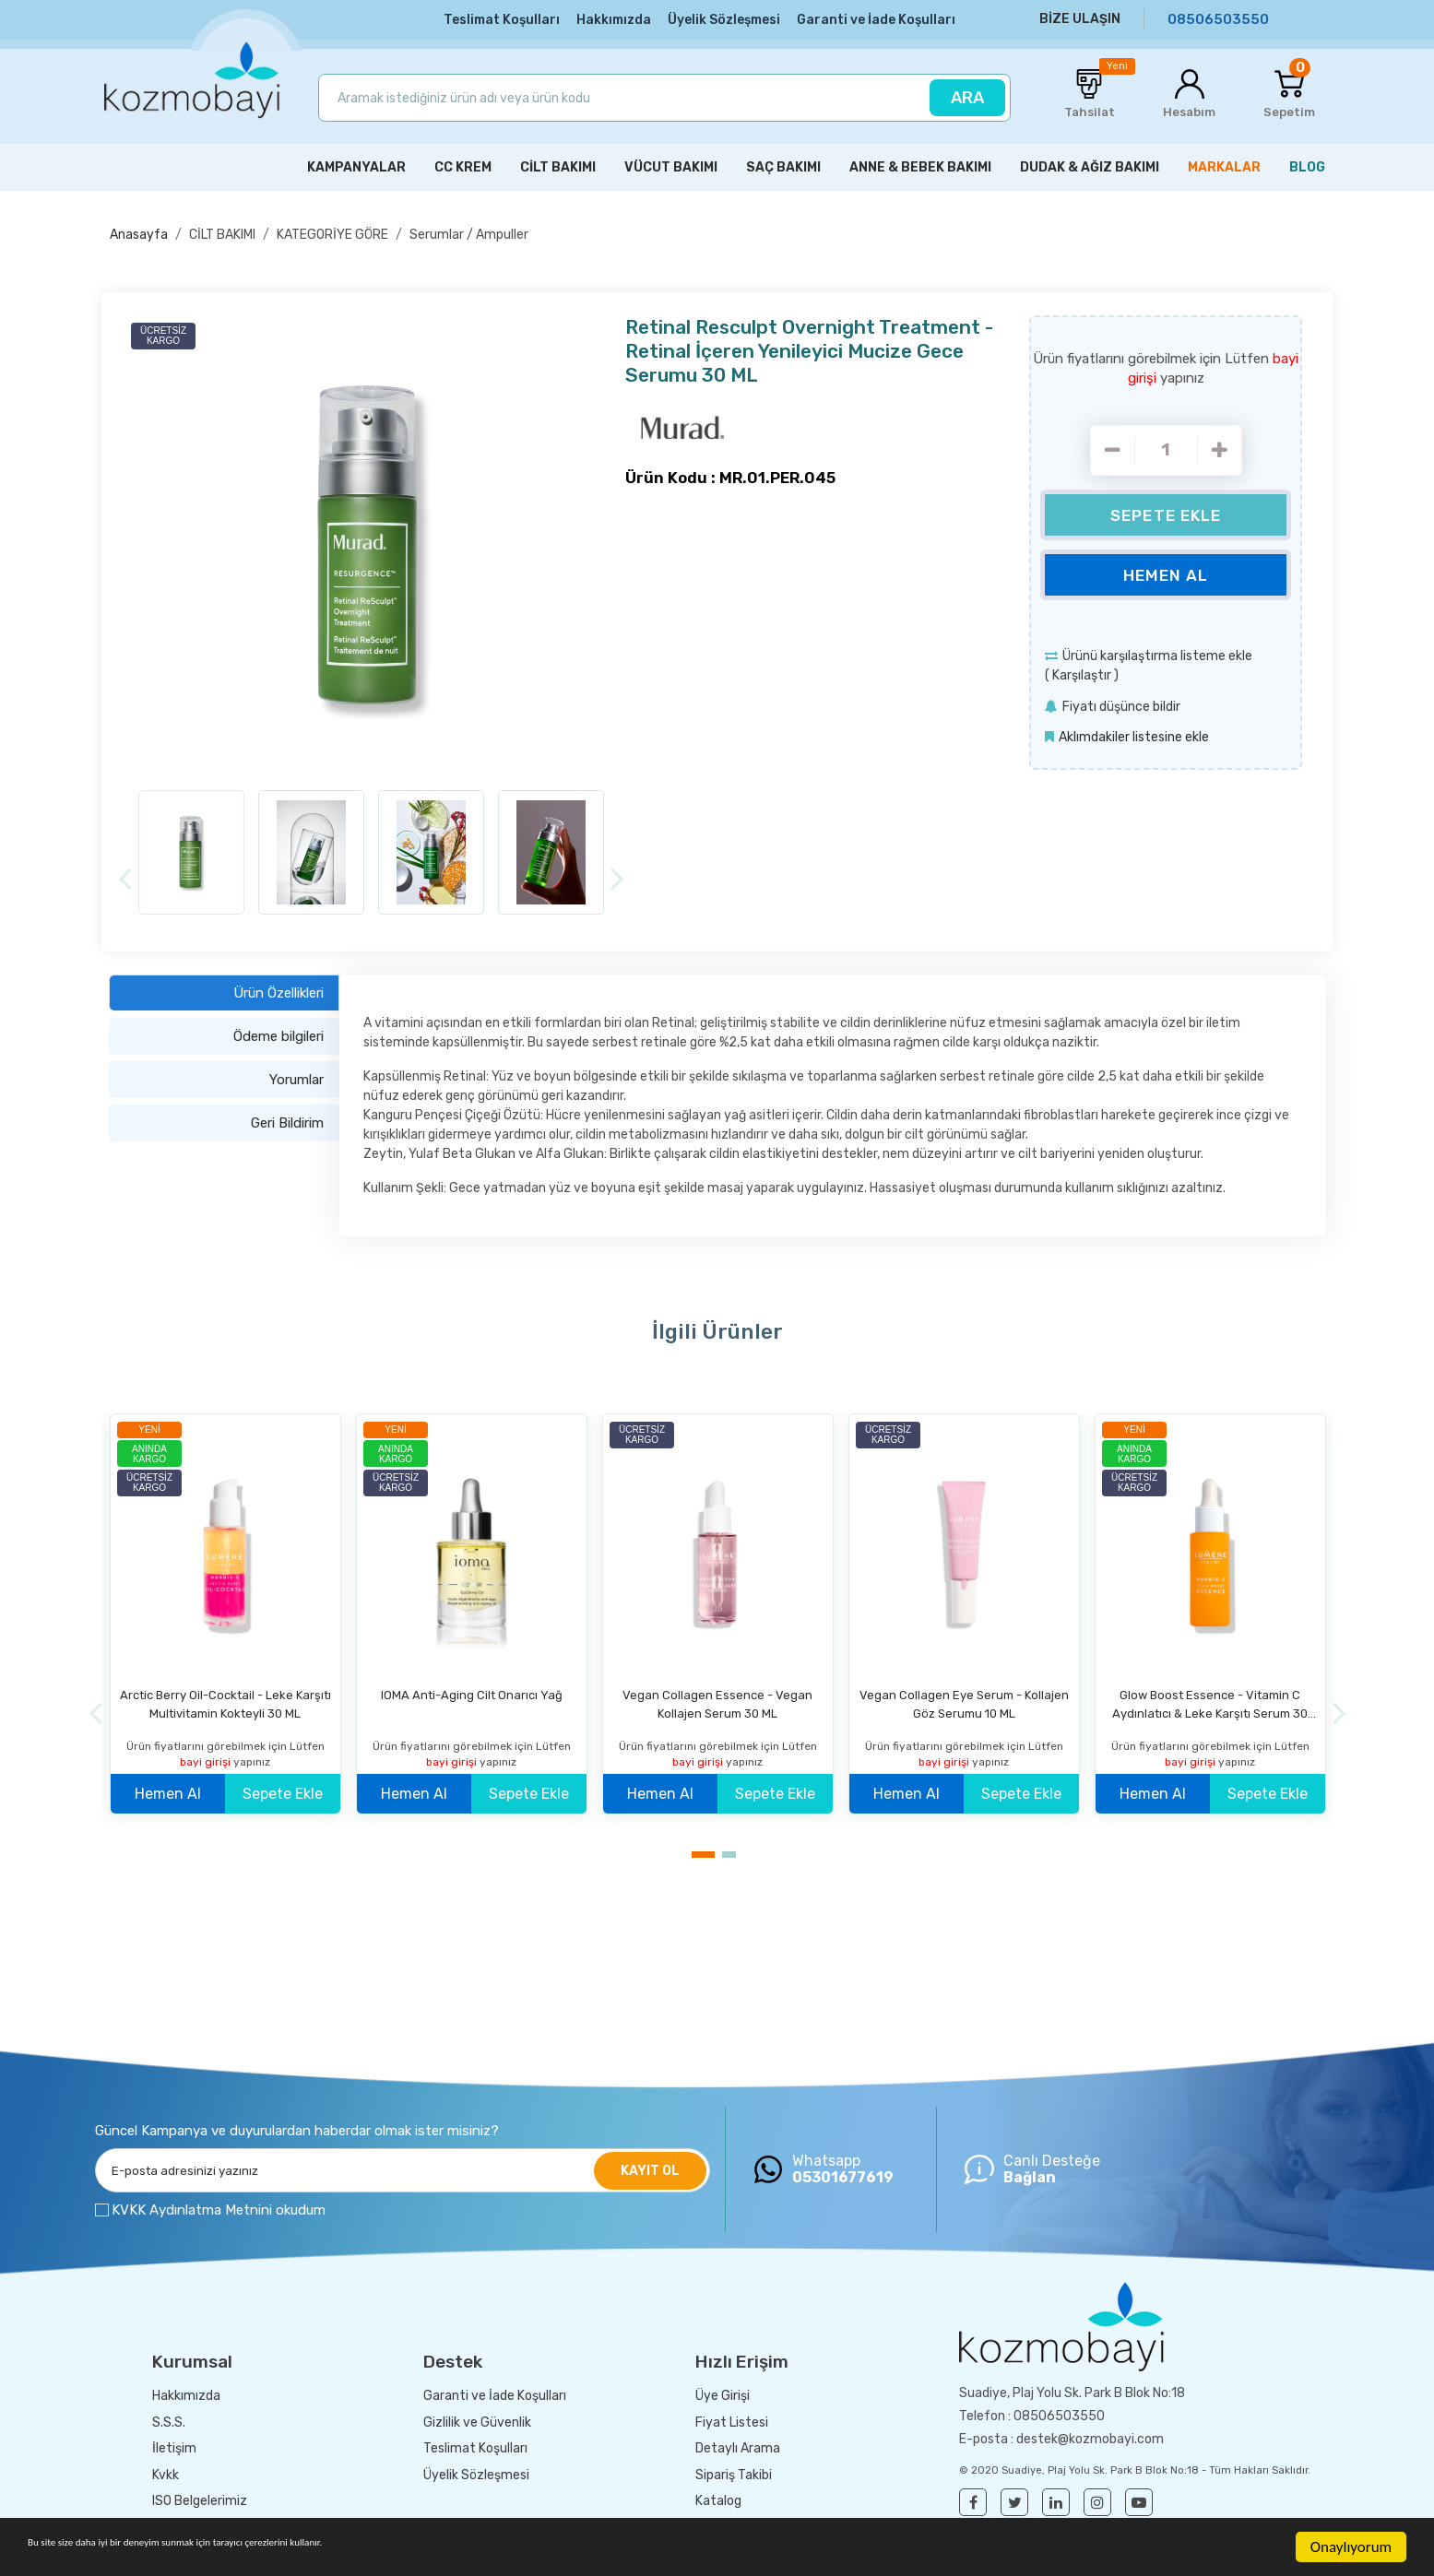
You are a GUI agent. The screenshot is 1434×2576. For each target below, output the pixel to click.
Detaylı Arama (737, 2444)
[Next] (617, 874)
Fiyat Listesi (731, 2418)
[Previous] (125, 874)
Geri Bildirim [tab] (287, 1118)
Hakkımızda (613, 20)
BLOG (1307, 163)
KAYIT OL (650, 2166)
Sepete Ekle (1165, 511)
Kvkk (165, 2470)
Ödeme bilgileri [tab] (278, 1031)
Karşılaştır (1081, 671)
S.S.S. (168, 2418)
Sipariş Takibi (733, 2470)
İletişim (174, 2444)
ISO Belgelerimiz (199, 2497)
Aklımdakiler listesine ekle (1134, 733)
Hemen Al (1166, 570)
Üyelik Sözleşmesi (724, 20)
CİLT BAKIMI (222, 231)
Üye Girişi (722, 2392)
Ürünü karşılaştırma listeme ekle (1157, 652)
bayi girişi (206, 1757)
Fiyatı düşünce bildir (1121, 702)
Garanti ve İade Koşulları (876, 20)
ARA (967, 97)
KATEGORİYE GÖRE (332, 231)
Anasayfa (139, 231)
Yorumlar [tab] (296, 1075)
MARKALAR (1224, 163)
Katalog (718, 2497)
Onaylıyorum (1351, 2547)
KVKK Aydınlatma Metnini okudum (219, 2205)
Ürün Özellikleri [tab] (278, 988)
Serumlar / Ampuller (468, 231)
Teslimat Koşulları (502, 20)
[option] (371, 542)
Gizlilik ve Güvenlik (477, 2418)
